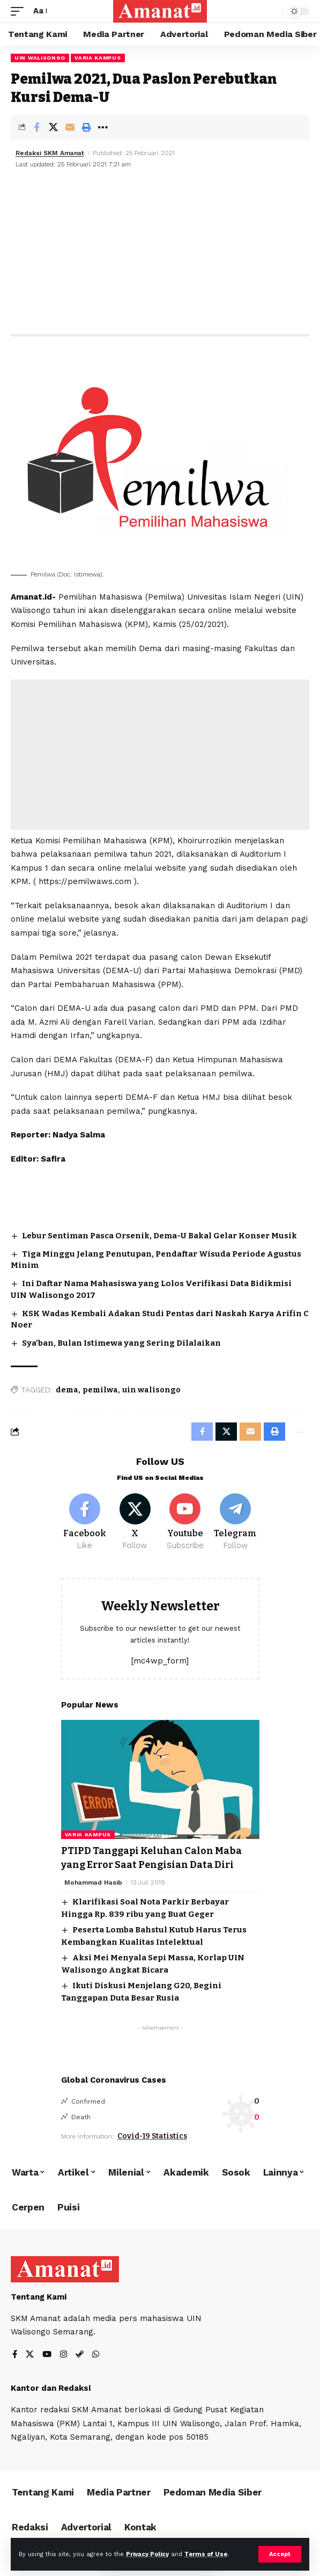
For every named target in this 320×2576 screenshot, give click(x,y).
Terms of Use (205, 2554)
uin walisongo (151, 1390)
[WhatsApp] (96, 2355)
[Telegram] (235, 1522)
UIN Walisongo (39, 58)
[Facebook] (85, 1522)
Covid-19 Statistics (152, 2136)
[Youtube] (185, 1522)
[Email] (69, 127)
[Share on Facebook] (36, 127)
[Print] (86, 127)
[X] (135, 1522)
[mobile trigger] (20, 11)
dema (67, 1390)
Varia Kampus (98, 58)
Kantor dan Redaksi (51, 2388)
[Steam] (79, 2355)
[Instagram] (63, 2355)
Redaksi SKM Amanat (50, 153)
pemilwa (100, 1390)
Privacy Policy (147, 2554)
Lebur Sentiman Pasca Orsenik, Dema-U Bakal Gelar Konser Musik (159, 1235)
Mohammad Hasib (93, 1882)
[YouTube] (47, 2355)
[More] (102, 127)
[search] (271, 11)
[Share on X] (53, 127)
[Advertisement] (160, 253)
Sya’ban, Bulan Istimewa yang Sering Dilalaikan (121, 1343)
